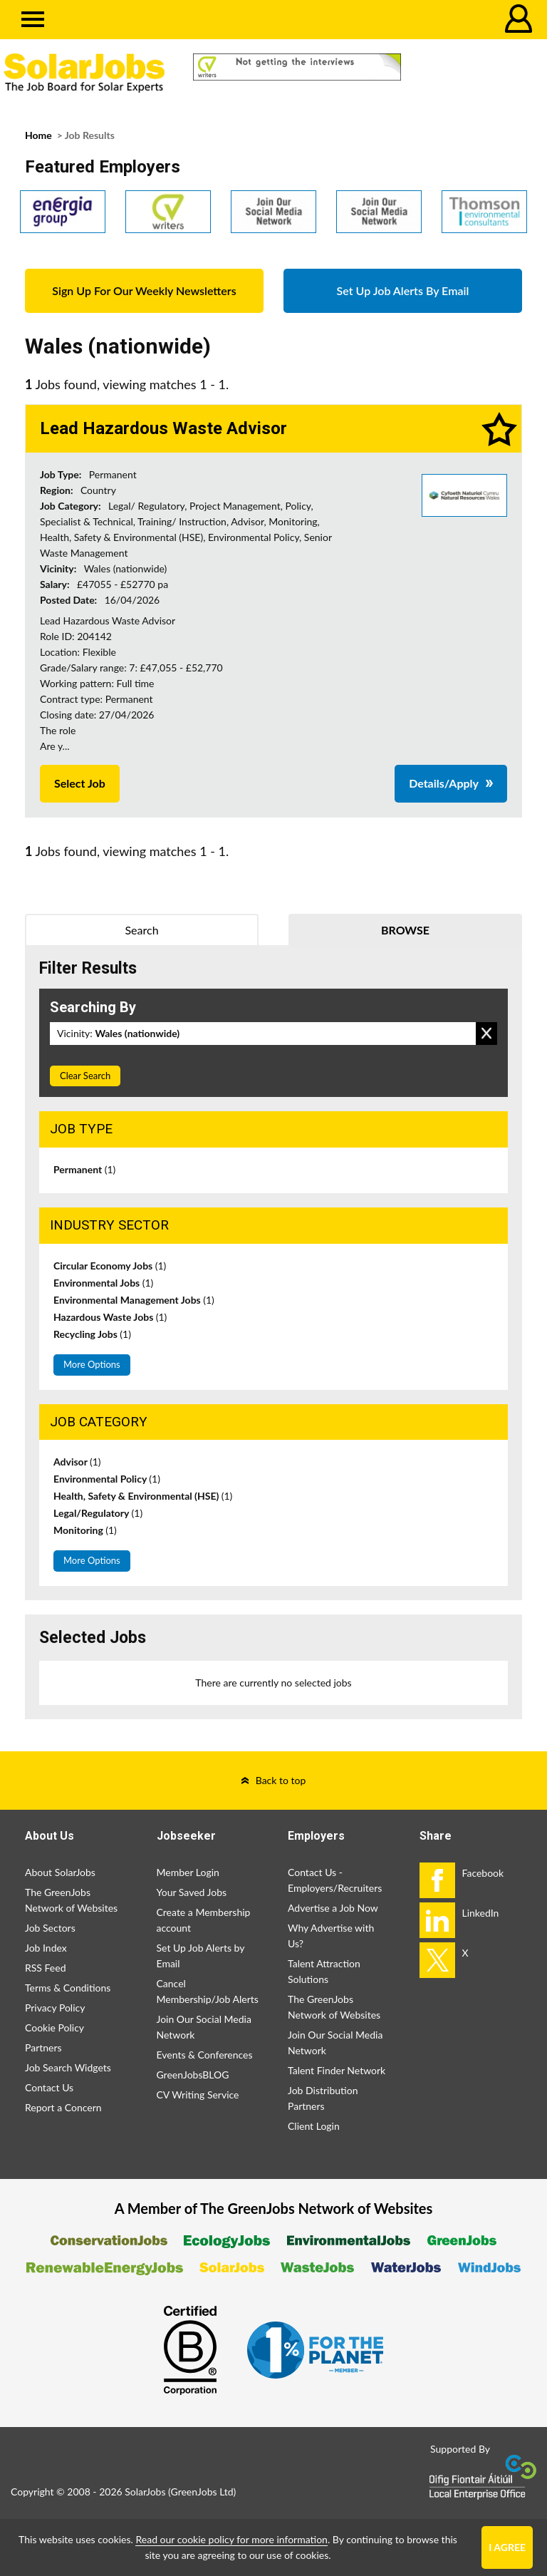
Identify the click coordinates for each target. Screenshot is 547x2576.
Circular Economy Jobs (109, 1265)
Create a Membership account (204, 1920)
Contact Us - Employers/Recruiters (335, 1880)
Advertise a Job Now (333, 1908)
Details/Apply (444, 783)
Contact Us (49, 2087)
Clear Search (85, 1075)
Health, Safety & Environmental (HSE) (142, 1496)
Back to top (281, 1780)
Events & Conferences (205, 2055)
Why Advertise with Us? (331, 1935)
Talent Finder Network (336, 2070)
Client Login (314, 2126)
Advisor (77, 1462)
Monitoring (85, 1530)
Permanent (84, 1169)
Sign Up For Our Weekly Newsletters (144, 290)
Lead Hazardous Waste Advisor (163, 428)
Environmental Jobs (103, 1283)
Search (141, 930)
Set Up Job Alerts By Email (403, 290)
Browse (405, 930)
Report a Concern (63, 2107)
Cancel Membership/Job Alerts (208, 1991)
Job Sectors (50, 1928)
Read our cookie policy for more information (231, 2539)
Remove (486, 1033)
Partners (43, 2047)
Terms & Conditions (67, 1988)
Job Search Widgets (68, 2067)
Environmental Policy (106, 1479)
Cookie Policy (54, 2027)
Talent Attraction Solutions (324, 1971)
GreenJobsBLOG (193, 2074)
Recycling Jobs (92, 1334)
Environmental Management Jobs (133, 1300)
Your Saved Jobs (192, 1892)
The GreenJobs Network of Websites (71, 1900)
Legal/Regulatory (97, 1513)
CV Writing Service (198, 2094)
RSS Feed (45, 1968)
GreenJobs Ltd (202, 2491)
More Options (91, 1364)
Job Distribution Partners (323, 2098)
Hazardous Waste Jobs (110, 1317)
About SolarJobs (60, 1872)
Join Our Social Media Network (204, 2027)
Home (38, 135)
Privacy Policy (55, 2007)
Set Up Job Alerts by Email (201, 1955)
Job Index (46, 1948)
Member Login (188, 1872)
